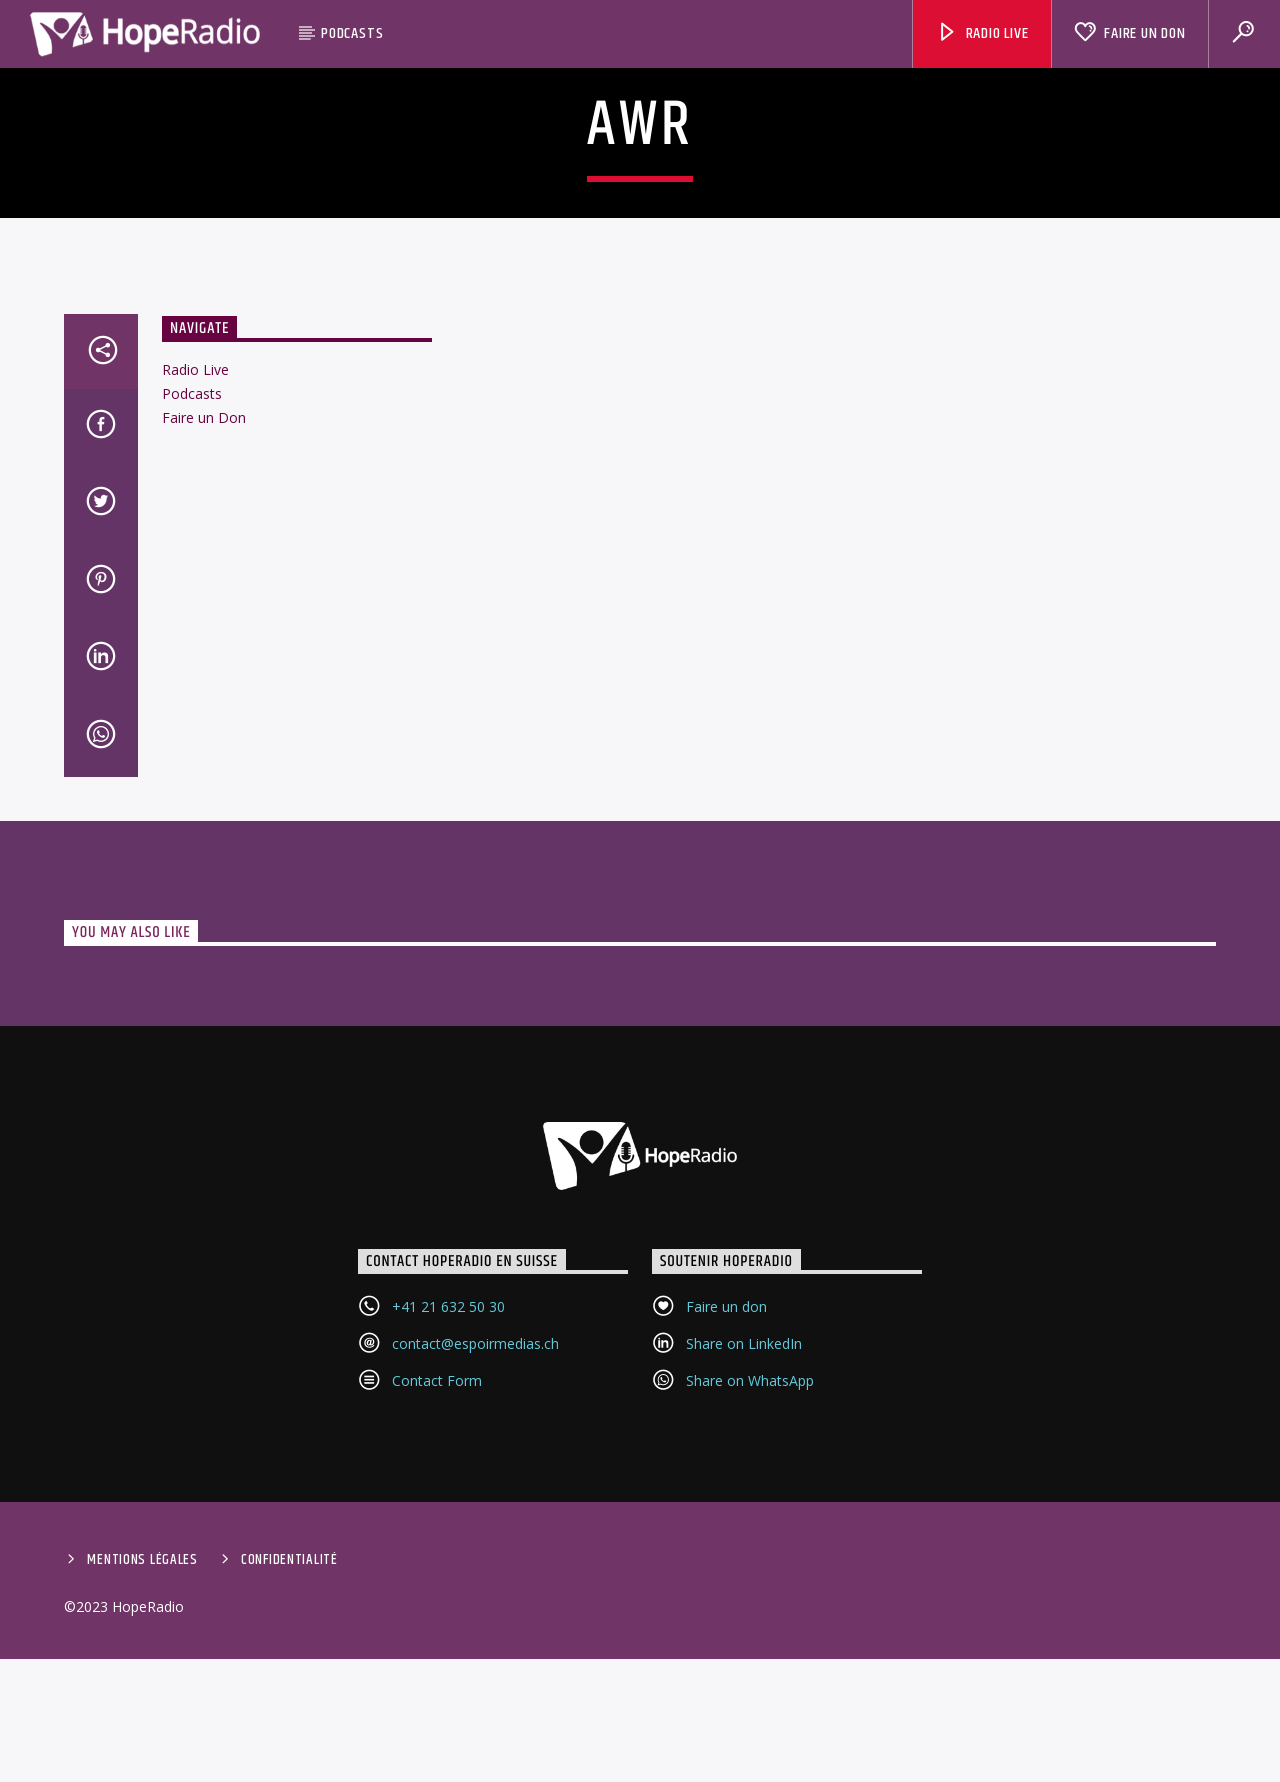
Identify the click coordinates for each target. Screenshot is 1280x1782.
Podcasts (352, 33)
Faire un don (726, 1495)
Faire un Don (1129, 33)
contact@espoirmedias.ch (475, 1532)
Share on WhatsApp (750, 1569)
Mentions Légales (142, 1749)
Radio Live (982, 33)
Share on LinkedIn (744, 1532)
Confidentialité (289, 1749)
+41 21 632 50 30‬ (448, 1495)
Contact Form (437, 1569)
